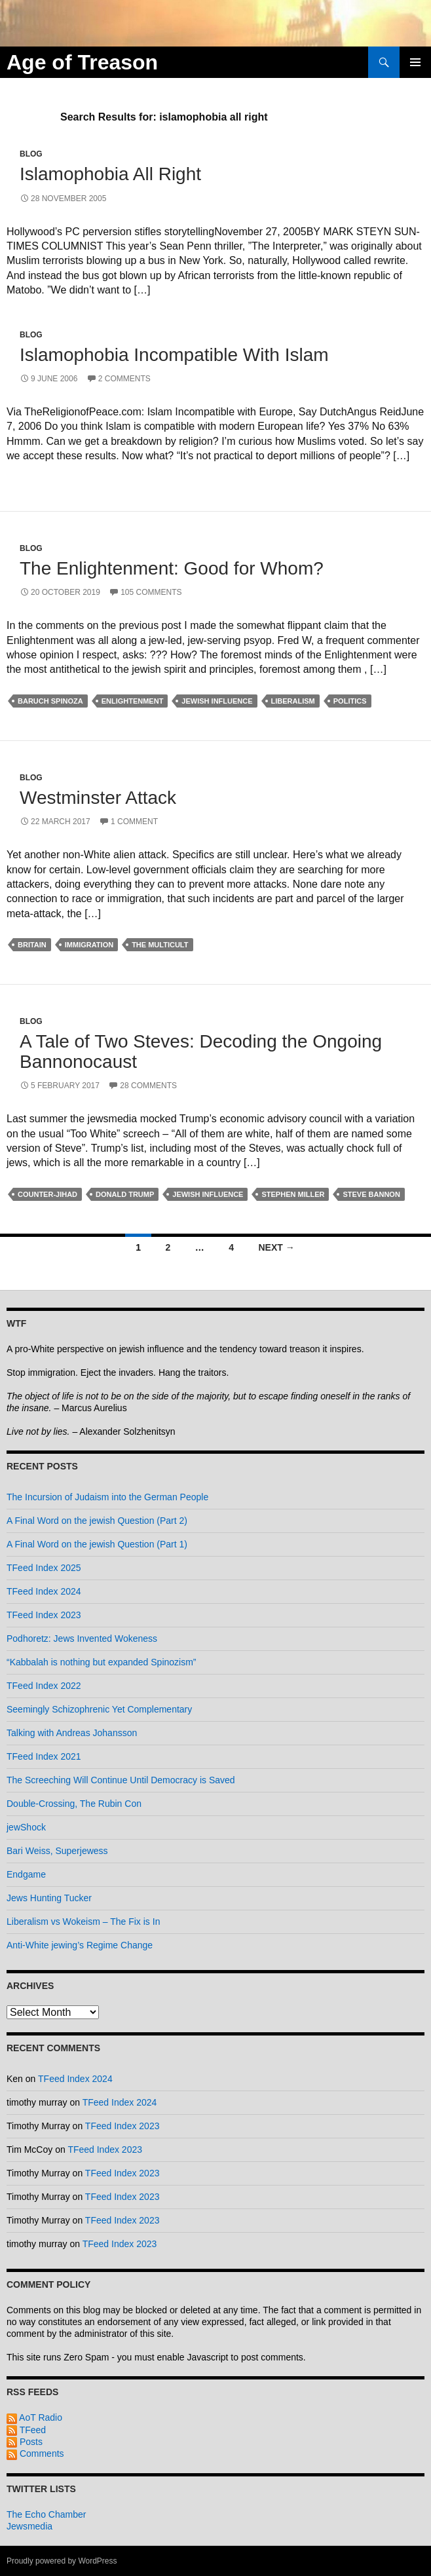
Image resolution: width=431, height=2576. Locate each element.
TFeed (26, 2430)
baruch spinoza (50, 701)
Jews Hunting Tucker (49, 1898)
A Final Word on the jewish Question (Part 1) (97, 1544)
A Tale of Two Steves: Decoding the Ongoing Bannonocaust (201, 1051)
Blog (31, 154)
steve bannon (371, 1194)
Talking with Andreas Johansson (72, 1733)
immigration (89, 945)
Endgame (26, 1874)
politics (350, 701)
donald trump (125, 1194)
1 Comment (134, 821)
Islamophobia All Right (110, 174)
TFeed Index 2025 (44, 1568)
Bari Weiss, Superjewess (57, 1851)
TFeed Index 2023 (44, 1615)
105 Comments (151, 592)
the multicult (160, 945)
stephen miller (292, 1194)
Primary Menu (415, 62)
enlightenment (133, 701)
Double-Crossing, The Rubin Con (74, 1803)
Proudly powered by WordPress (62, 2561)
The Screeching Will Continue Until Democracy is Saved (121, 1780)
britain (32, 945)
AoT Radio (34, 2417)
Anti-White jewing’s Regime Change (80, 1945)
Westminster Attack (98, 797)
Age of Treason (82, 62)
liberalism (293, 701)
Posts (25, 2441)
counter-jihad (47, 1194)
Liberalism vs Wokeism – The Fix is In (83, 1921)
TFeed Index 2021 (44, 1756)
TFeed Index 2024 (44, 1591)
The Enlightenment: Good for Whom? (172, 568)
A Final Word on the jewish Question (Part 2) (97, 1520)
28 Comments (148, 1085)
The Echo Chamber (46, 2514)
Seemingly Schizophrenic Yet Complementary (99, 1709)
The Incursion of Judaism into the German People (107, 1497)
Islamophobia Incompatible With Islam (174, 355)
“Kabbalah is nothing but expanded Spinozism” (102, 1662)
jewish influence (216, 701)
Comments (35, 2453)
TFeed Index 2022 (44, 1685)
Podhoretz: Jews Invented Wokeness (82, 1638)
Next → (276, 1247)
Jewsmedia (29, 2526)
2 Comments (124, 378)
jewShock (26, 1827)
